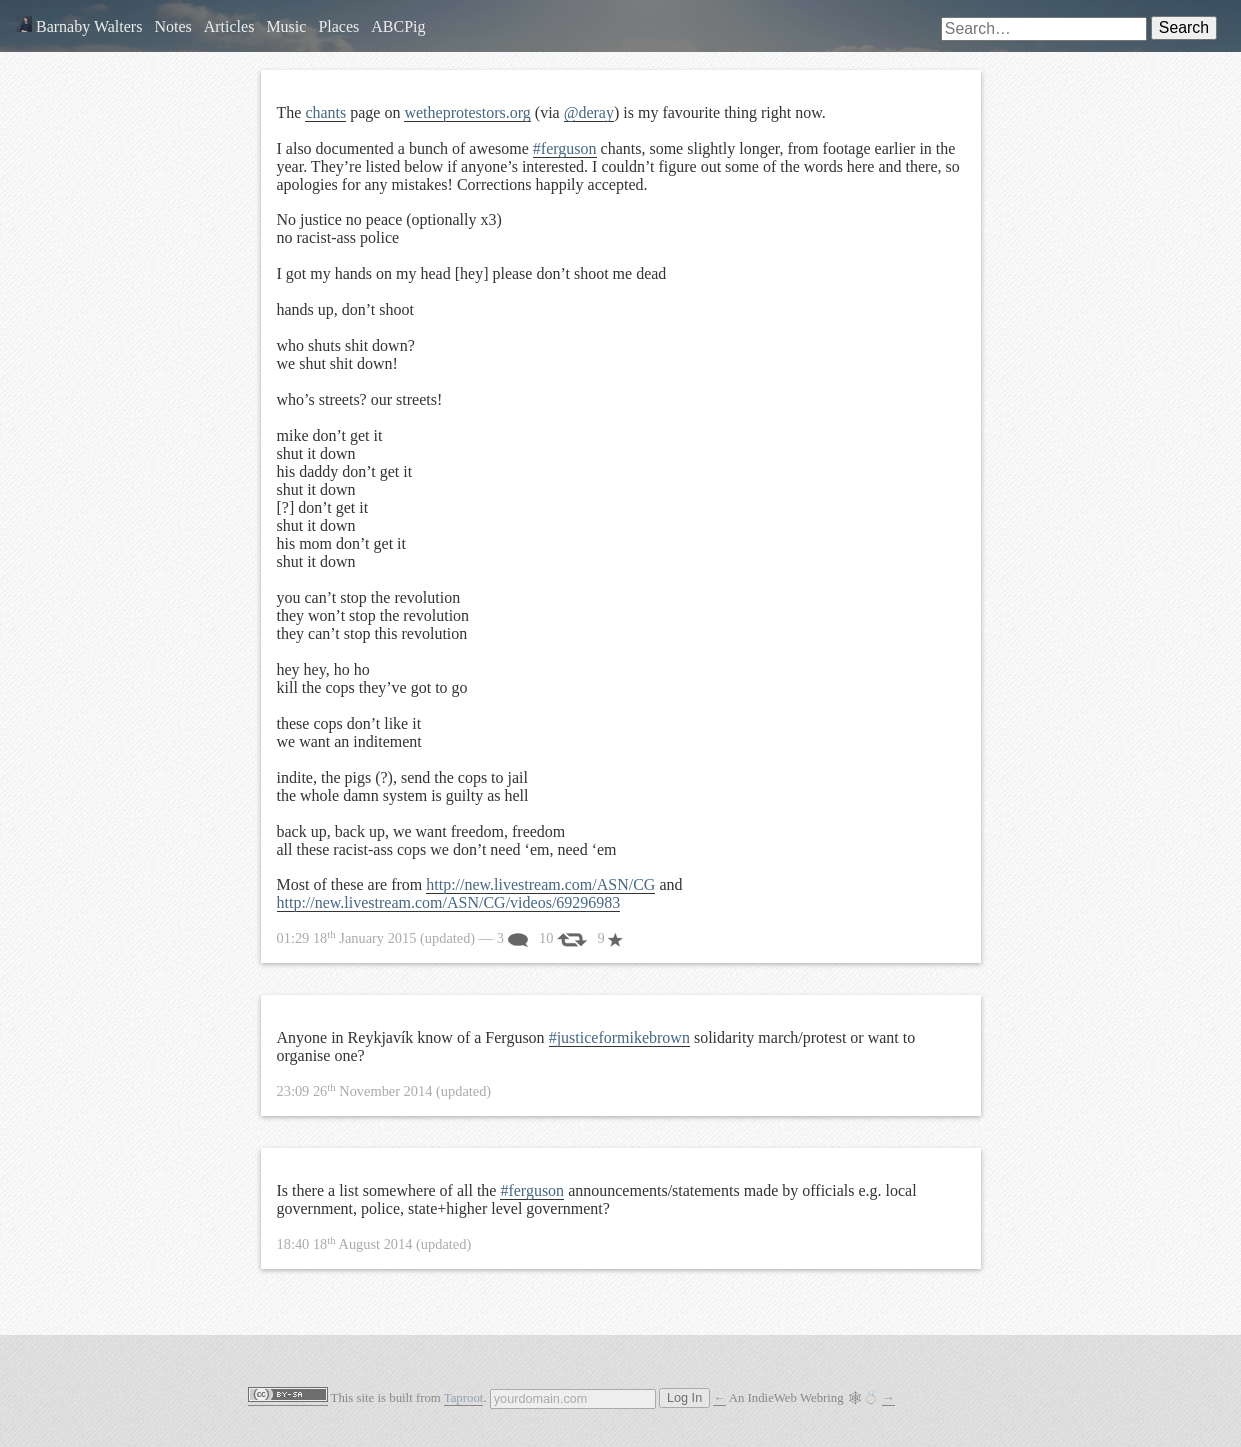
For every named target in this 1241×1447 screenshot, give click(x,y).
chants (325, 112)
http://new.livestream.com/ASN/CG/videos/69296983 (449, 902)
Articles (229, 26)
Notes (172, 26)
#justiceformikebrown (619, 1037)
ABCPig (398, 26)
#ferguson (565, 148)
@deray (589, 112)
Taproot (464, 1398)
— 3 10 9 (450, 938)
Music (286, 26)
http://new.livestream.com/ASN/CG (540, 884)
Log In (684, 1398)
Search (1184, 27)
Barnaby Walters (79, 26)
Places (338, 26)
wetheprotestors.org (467, 112)
